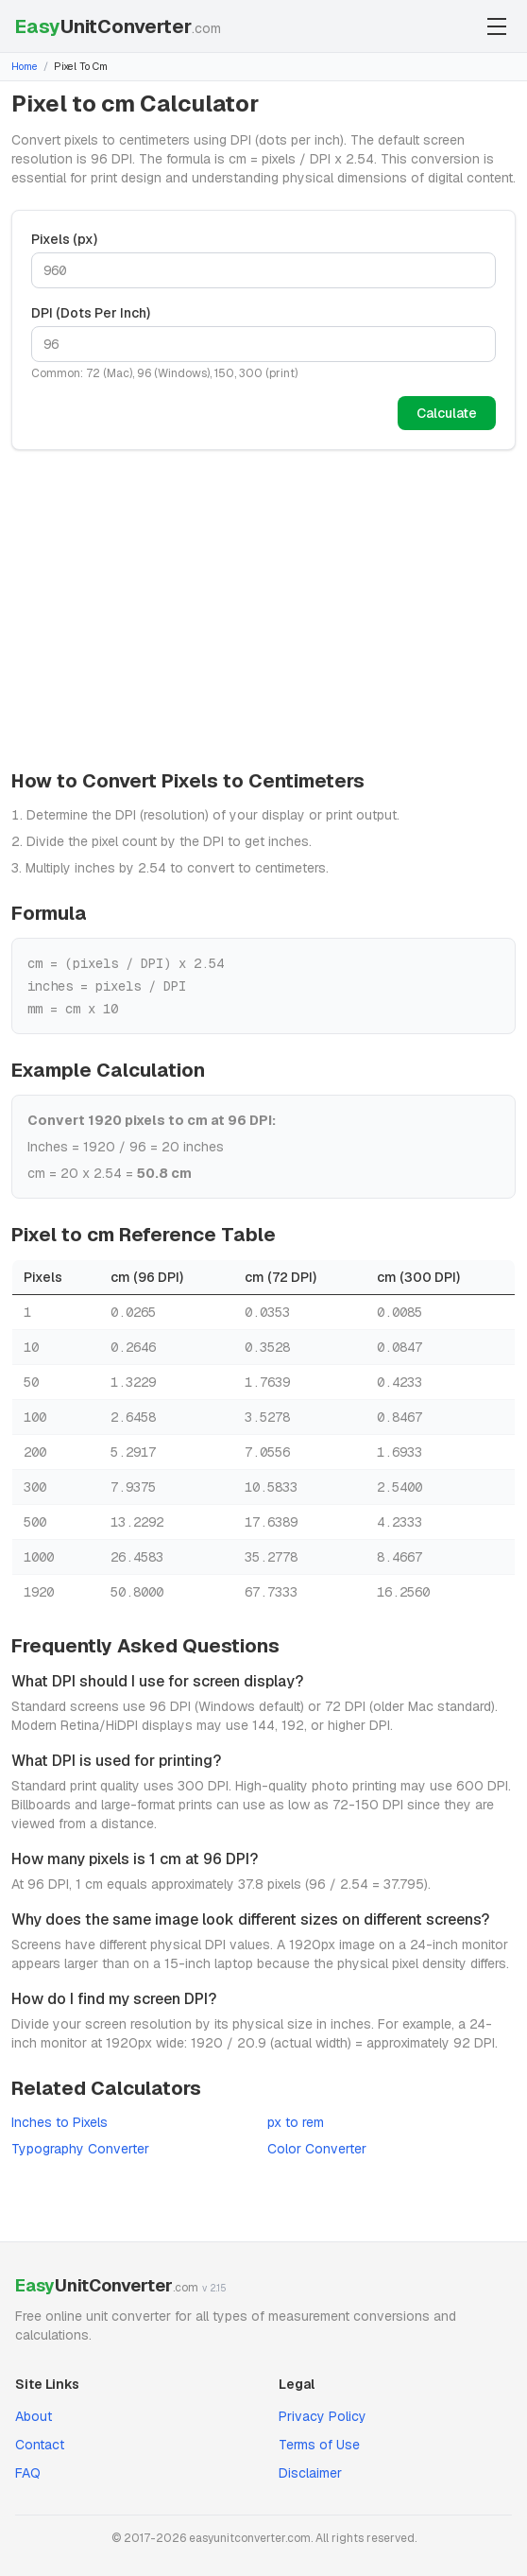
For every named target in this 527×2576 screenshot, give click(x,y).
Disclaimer (310, 2472)
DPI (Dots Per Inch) (90, 312)
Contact (39, 2444)
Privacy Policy (322, 2416)
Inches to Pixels (59, 2122)
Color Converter (316, 2148)
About (33, 2416)
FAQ (28, 2472)
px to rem (295, 2122)
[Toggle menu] (497, 26)
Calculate (446, 413)
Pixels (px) (64, 239)
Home (24, 66)
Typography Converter (80, 2148)
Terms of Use (319, 2444)
